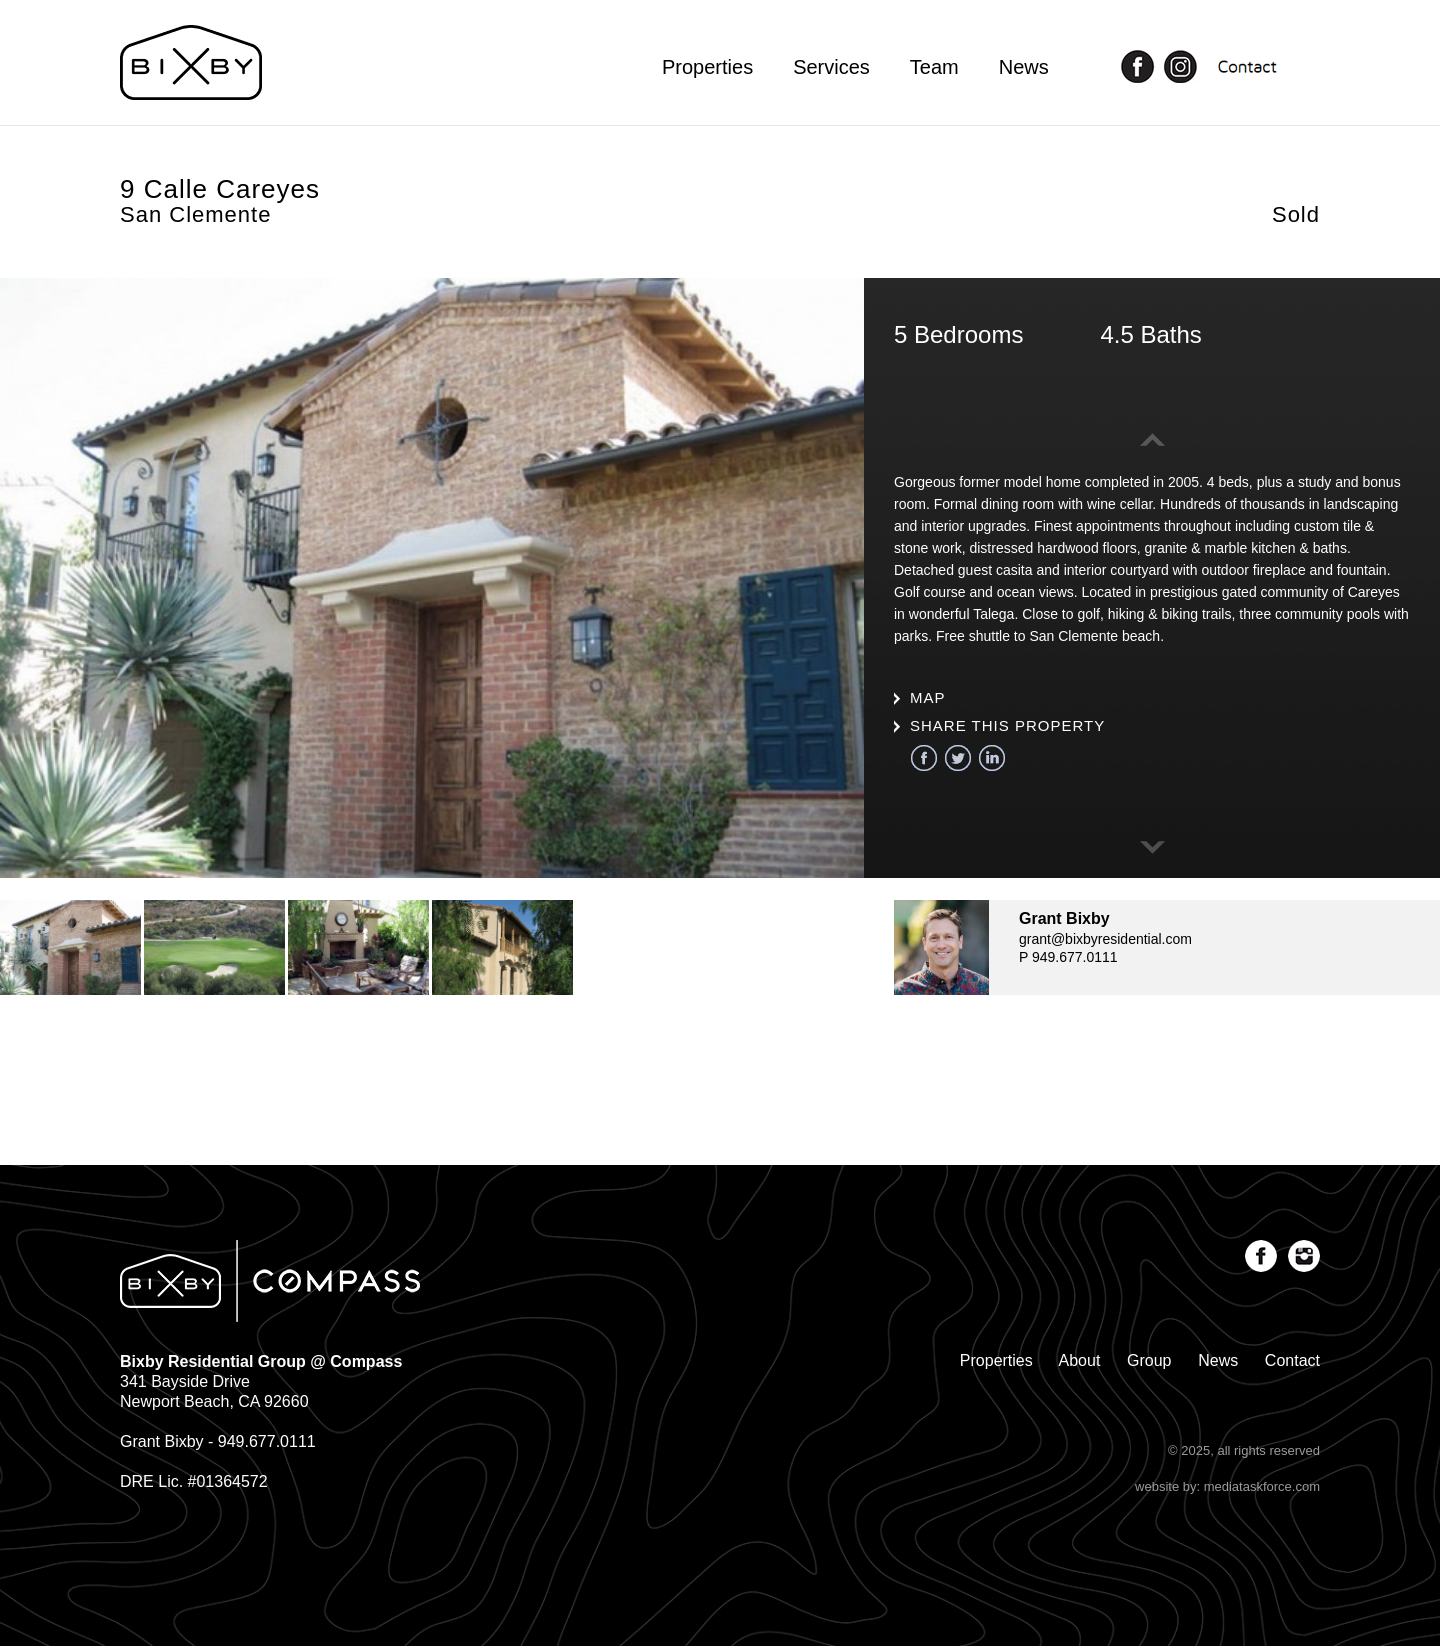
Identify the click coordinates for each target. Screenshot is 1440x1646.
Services (831, 67)
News (1024, 67)
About (1080, 1360)
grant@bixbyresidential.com (1105, 939)
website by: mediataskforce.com (1227, 1486)
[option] (432, 578)
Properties (707, 67)
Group (1149, 1360)
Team (934, 67)
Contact (1292, 1360)
